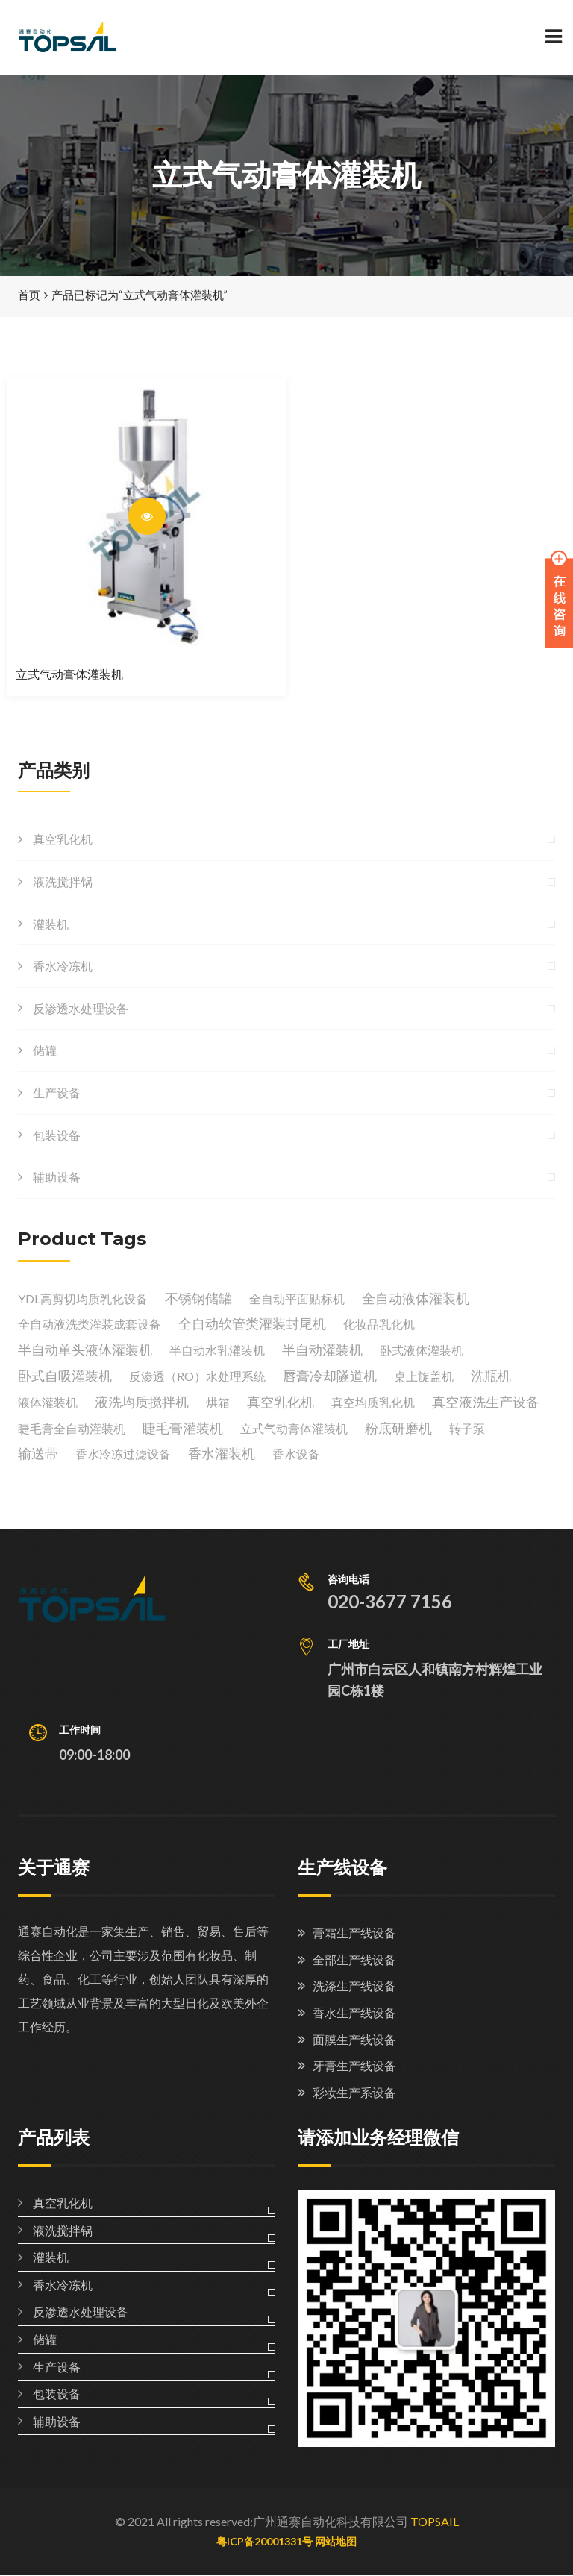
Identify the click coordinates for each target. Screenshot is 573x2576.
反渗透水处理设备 (80, 1009)
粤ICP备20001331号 (264, 2542)
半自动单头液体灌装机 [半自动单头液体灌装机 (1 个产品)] (85, 1351)
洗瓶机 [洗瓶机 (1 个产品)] (491, 1377)
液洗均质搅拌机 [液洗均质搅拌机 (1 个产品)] (142, 1402)
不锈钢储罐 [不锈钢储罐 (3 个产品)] (198, 1299)
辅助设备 (57, 1178)
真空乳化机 (63, 840)
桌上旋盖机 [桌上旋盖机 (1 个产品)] (424, 1377)
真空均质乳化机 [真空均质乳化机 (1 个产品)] (373, 1403)
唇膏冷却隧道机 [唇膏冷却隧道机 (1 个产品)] (330, 1377)
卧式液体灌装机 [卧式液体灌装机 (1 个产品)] (421, 1351)
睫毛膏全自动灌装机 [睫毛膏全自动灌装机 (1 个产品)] (71, 1429)
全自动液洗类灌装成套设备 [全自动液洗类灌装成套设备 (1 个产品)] (89, 1325)
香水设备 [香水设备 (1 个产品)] (296, 1455)
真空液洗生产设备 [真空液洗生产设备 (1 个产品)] (485, 1402)
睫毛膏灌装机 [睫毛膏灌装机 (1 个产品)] (183, 1428)
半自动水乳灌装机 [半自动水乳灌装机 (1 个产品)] (217, 1351)
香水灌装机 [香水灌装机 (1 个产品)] (221, 1455)
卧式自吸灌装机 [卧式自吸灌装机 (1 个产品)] (65, 1377)
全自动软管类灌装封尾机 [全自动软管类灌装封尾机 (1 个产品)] (252, 1325)
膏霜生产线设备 (354, 1934)
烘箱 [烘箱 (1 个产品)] (218, 1403)
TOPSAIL (434, 2523)
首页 (29, 296)
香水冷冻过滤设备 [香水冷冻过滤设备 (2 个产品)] (123, 1455)
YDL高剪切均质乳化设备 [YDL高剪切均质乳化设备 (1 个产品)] (83, 1299)
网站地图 (336, 2542)
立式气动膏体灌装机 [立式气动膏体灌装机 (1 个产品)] (294, 1429)
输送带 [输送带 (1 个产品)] (38, 1455)
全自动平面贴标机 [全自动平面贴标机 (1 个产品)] (297, 1299)
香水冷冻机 (63, 967)
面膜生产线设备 (354, 2040)
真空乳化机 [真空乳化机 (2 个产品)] (280, 1402)
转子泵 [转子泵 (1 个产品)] (467, 1429)
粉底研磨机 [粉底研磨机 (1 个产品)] (398, 1428)
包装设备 (57, 1136)
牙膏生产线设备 (354, 2067)
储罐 (45, 1051)
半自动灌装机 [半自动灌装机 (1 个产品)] (322, 1351)
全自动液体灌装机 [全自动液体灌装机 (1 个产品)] (415, 1299)
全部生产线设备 (354, 1960)
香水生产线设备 (354, 2013)
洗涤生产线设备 (354, 1987)
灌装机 (51, 925)
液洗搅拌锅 (63, 883)
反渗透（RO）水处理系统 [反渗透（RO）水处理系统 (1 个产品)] (197, 1377)
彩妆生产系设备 (354, 2093)
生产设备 (57, 1094)
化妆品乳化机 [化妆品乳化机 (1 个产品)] (379, 1325)
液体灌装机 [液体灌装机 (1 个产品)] (48, 1403)
